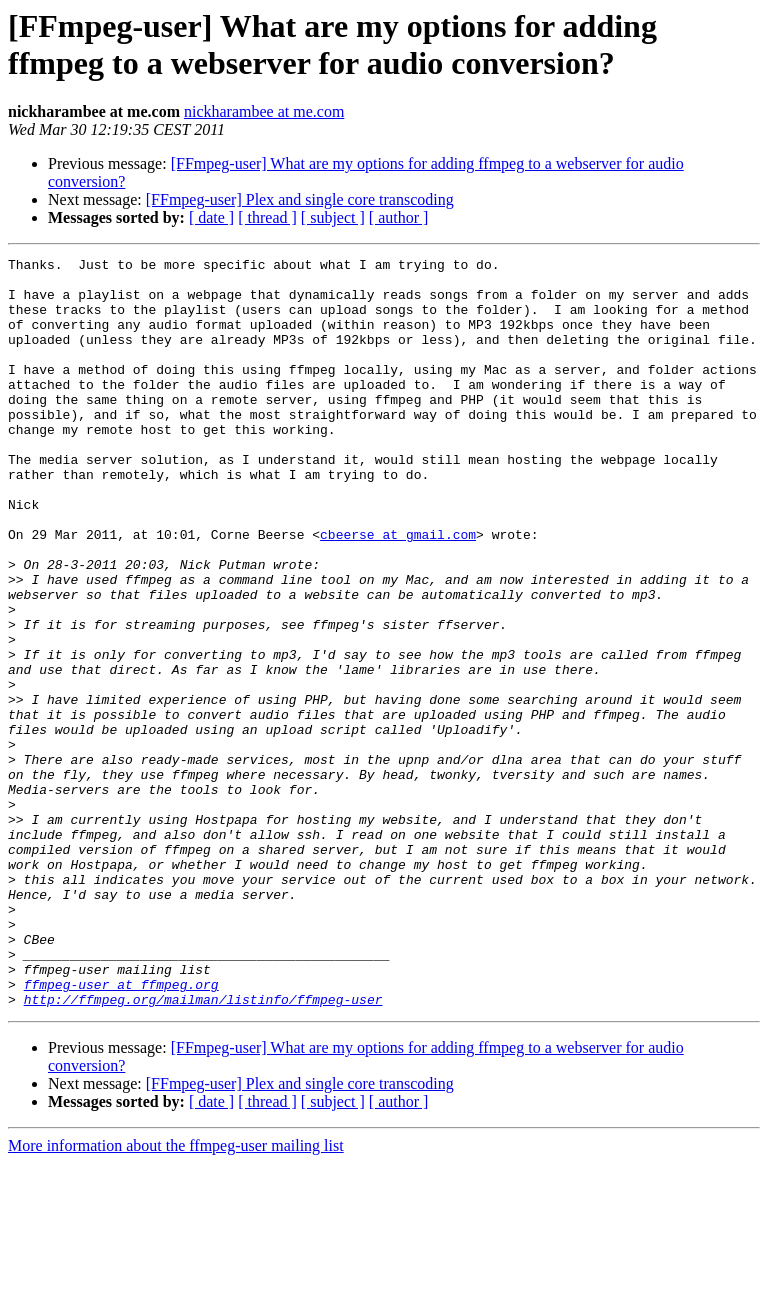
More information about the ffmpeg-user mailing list (176, 1295)
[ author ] (399, 217)
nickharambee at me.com (264, 111)
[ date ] (211, 217)
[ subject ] (333, 217)
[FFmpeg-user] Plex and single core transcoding (300, 199)
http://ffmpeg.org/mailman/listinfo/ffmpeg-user (203, 1149)
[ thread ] (267, 217)
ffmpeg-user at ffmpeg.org (121, 1131)
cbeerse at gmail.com (398, 591)
